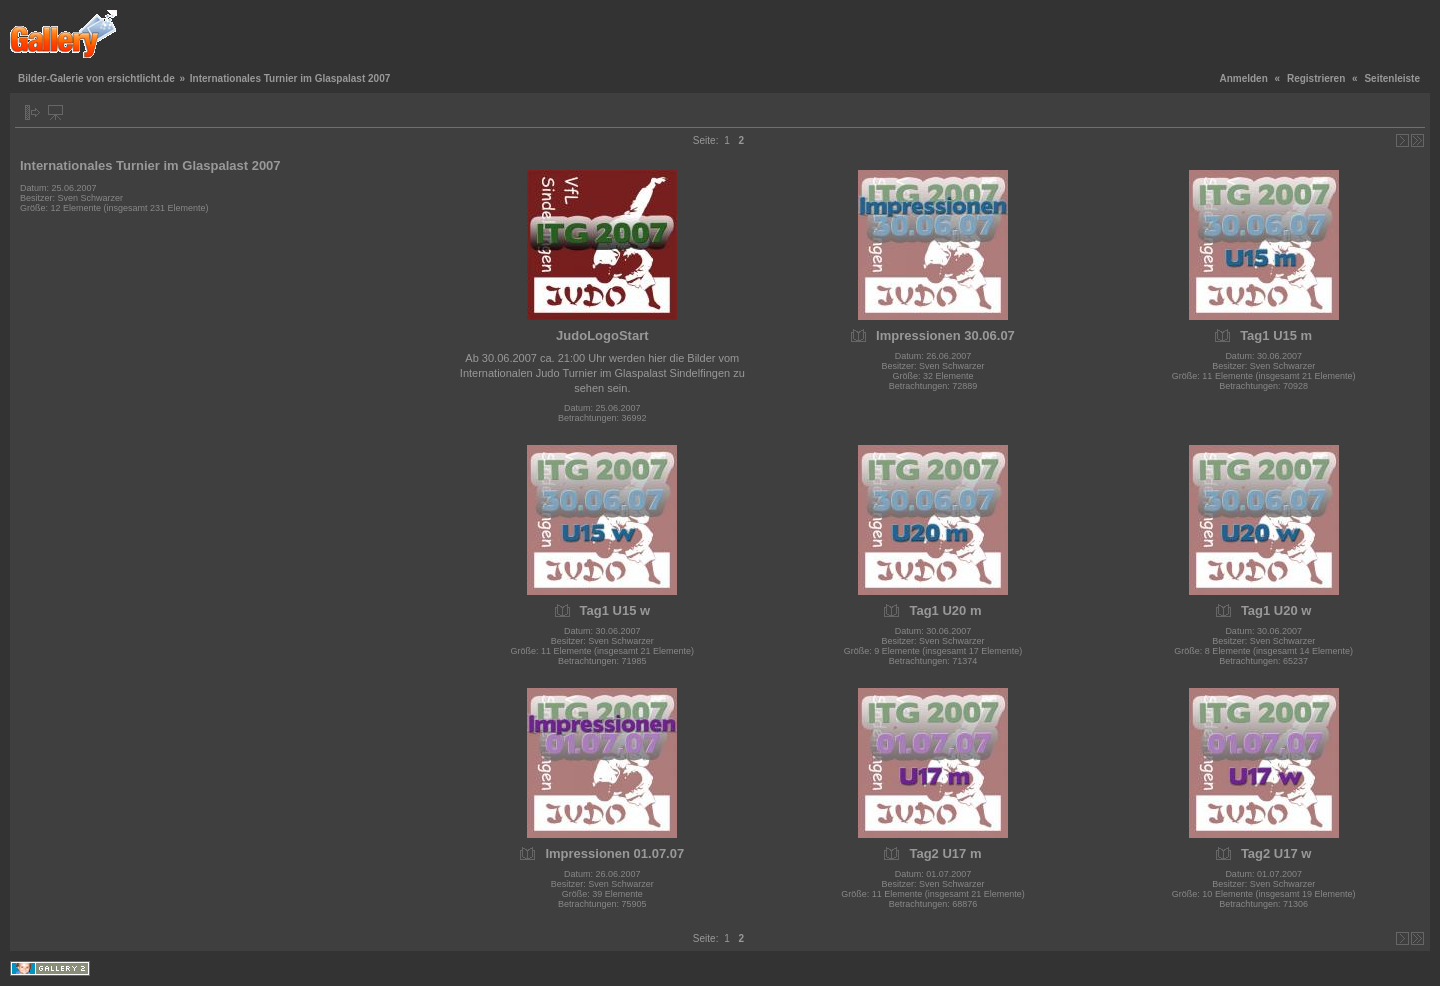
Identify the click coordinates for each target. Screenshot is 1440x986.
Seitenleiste (1392, 78)
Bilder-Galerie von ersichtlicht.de (96, 78)
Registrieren (1316, 78)
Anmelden (1243, 78)
